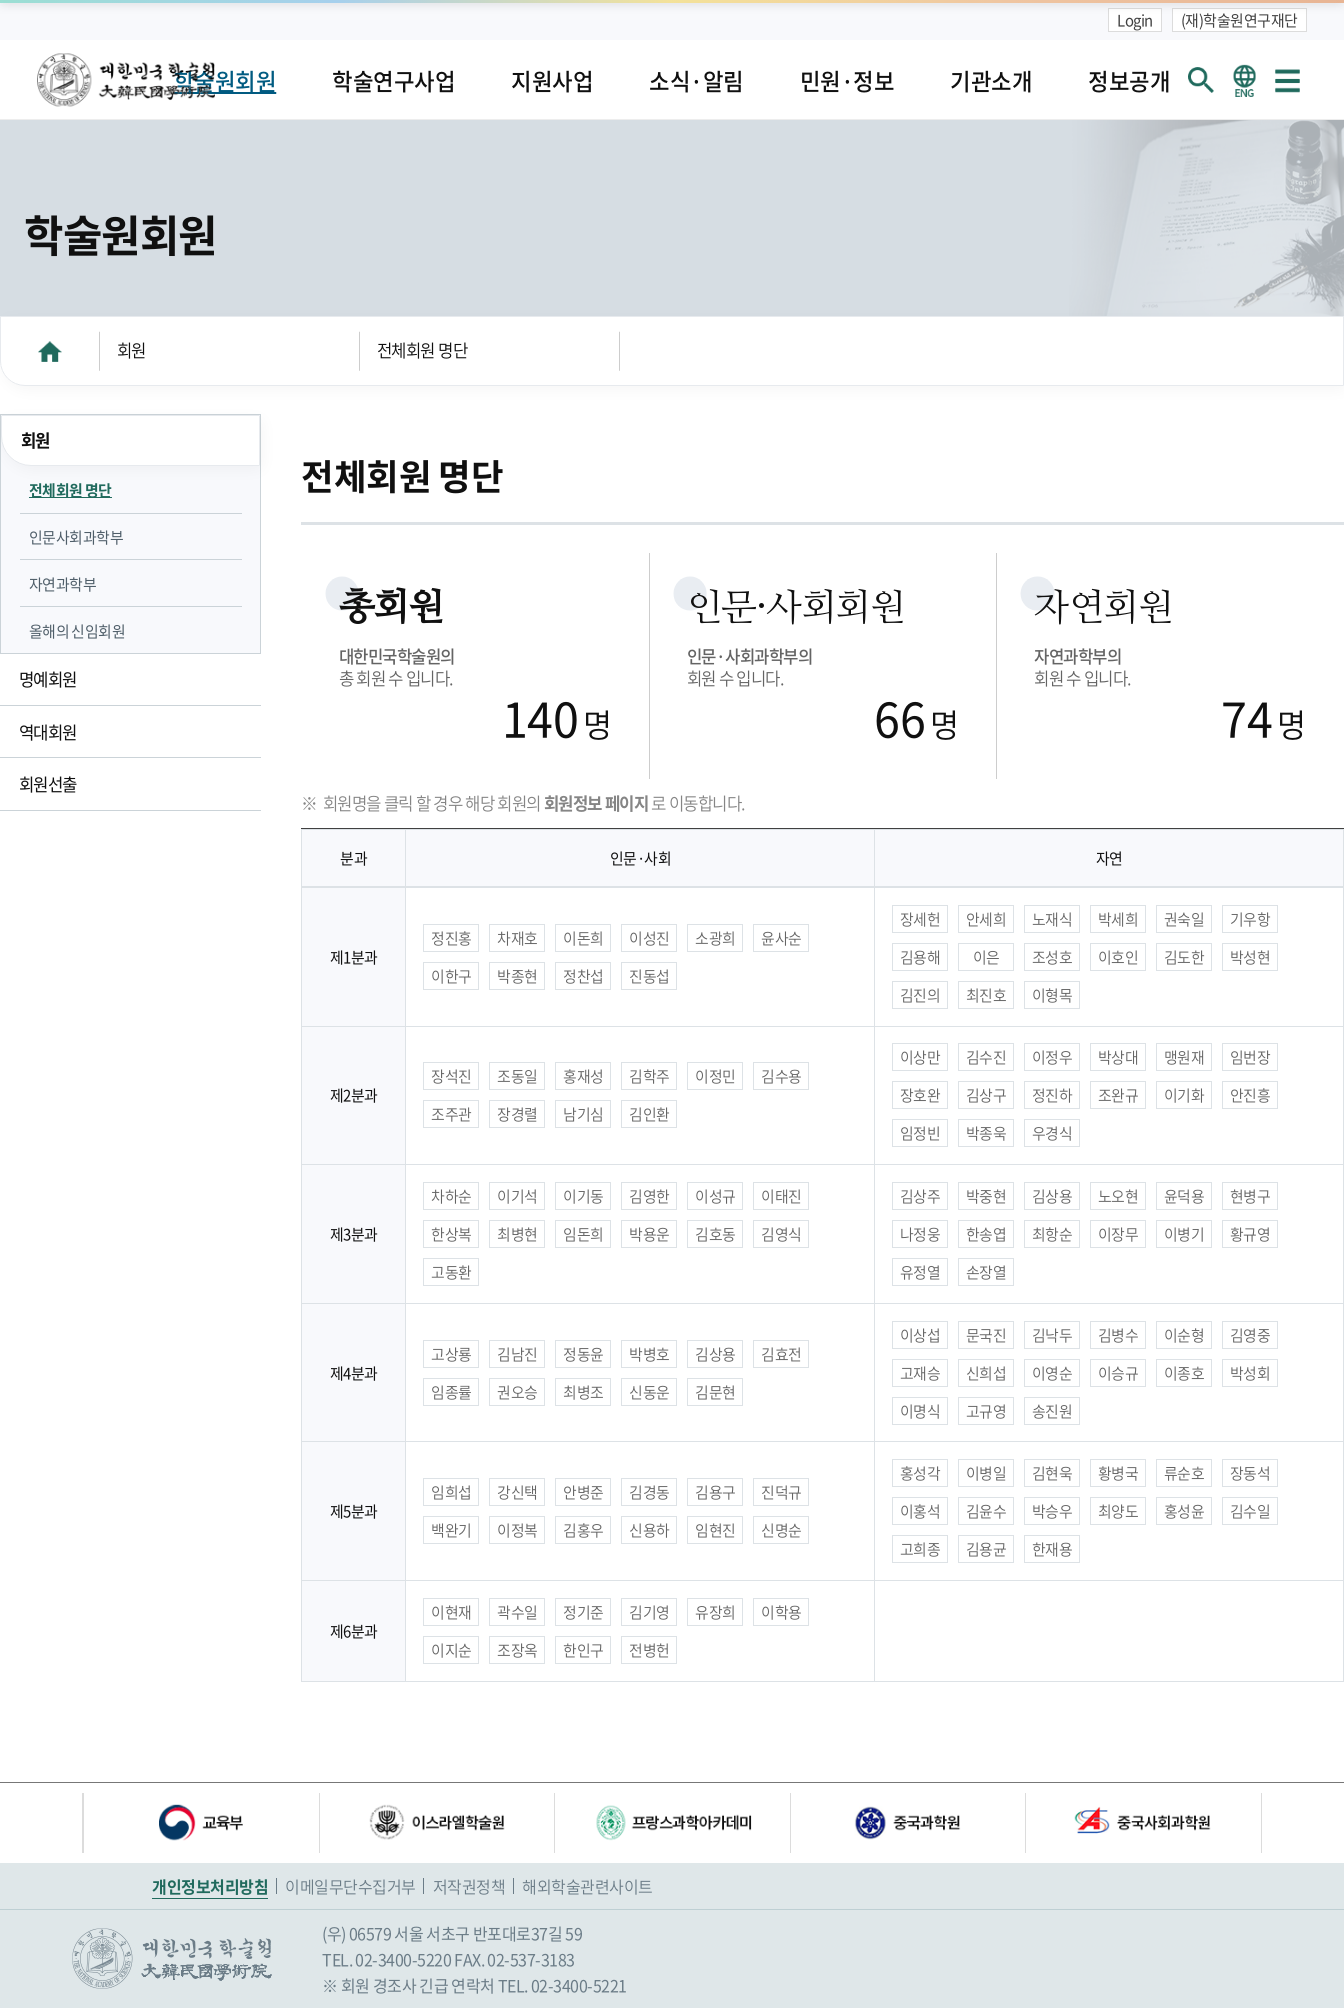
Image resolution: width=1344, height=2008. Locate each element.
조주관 (451, 1114)
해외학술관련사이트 (587, 1886)
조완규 (1118, 1095)
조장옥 (517, 1650)
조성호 (1052, 957)
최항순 (1052, 1234)
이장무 (1118, 1234)
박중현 (986, 1196)
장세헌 (920, 919)
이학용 (781, 1612)
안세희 (986, 919)
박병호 (649, 1354)
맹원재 (1184, 1057)
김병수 (1118, 1335)
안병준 (583, 1492)
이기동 (583, 1196)
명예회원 (48, 679)
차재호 (517, 938)
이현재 (451, 1612)
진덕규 (781, 1492)
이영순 (1052, 1373)
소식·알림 (696, 80)
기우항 (1250, 919)
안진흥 (1250, 1095)
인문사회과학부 (76, 537)
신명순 (781, 1530)
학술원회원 (225, 80)
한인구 (583, 1650)
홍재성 (583, 1076)
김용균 (986, 1549)
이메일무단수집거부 (350, 1886)
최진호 (986, 995)
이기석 (517, 1196)
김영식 (781, 1234)
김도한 (1184, 957)
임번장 (1250, 1057)
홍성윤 (1184, 1511)
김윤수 (986, 1511)
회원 (131, 350)
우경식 (1052, 1133)
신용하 (649, 1530)
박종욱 (986, 1133)
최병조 (583, 1392)
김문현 (715, 1392)
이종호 (1184, 1373)
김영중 (1250, 1335)
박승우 (1052, 1511)
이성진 (649, 938)
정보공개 (1129, 80)
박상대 (1118, 1057)
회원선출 (48, 784)
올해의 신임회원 (77, 631)
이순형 (1184, 1335)
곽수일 (517, 1612)
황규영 (1250, 1234)
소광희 (715, 938)
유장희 (715, 1612)
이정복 (517, 1530)
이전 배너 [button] (67, 1823)
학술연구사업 (393, 80)
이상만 (920, 1057)
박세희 (1118, 919)
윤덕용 (1184, 1196)
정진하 (1052, 1095)
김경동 (649, 1492)
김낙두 (1052, 1335)
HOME (50, 351)
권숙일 (1184, 919)
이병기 (1184, 1234)
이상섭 (920, 1335)
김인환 (649, 1114)
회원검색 (1200, 79)
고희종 (920, 1549)
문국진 (986, 1335)
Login (1135, 20)
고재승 (920, 1373)
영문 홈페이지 (1243, 79)
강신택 (517, 1492)
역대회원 (48, 732)
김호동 (715, 1234)
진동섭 (649, 976)
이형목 (1052, 995)
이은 (986, 957)
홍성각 (920, 1473)
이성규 (715, 1196)
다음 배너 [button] (1277, 1823)
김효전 (781, 1354)
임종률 (451, 1392)
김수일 (1250, 1511)
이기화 (1184, 1095)
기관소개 (991, 80)
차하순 (451, 1196)
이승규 (1118, 1373)
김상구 (986, 1095)
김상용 (1052, 1196)
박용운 (649, 1234)
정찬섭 (583, 976)
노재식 (1052, 919)
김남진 (517, 1354)
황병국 (1118, 1473)
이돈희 (583, 938)
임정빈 (920, 1133)
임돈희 (583, 1234)
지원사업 (552, 80)
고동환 (451, 1272)
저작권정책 (469, 1886)
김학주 (649, 1076)
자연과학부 (63, 584)
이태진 (781, 1196)
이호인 (1118, 957)
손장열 (986, 1272)
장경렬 (517, 1114)
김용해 (920, 957)
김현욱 (1052, 1473)
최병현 (517, 1234)
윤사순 (781, 938)
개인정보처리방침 (210, 1886)
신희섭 (986, 1373)
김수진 (986, 1057)
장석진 (451, 1076)
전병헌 (649, 1650)
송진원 (1052, 1411)
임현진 (715, 1530)
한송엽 (986, 1234)
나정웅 (920, 1234)
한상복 (451, 1234)
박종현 (517, 976)
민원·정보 (847, 80)
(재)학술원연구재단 (1239, 20)
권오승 (517, 1392)
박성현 (1250, 957)
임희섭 (451, 1492)
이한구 (451, 976)
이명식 (920, 1411)
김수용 (781, 1076)
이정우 (1052, 1057)
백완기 (451, 1530)
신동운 (649, 1392)
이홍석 (920, 1511)
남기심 (583, 1114)
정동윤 (583, 1354)
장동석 (1250, 1473)
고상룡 (451, 1354)
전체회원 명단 (422, 350)
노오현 (1118, 1196)
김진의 (920, 995)
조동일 (517, 1076)
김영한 (649, 1196)
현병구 (1250, 1196)
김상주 (920, 1196)
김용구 (715, 1492)
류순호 (1184, 1473)
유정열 (920, 1272)
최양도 (1118, 1511)
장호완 (920, 1095)
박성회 (1250, 1373)
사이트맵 (1286, 79)
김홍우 (583, 1530)
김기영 (649, 1612)
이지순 (451, 1650)
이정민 (715, 1076)
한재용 (1052, 1549)
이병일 (986, 1473)
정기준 (583, 1612)
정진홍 (451, 938)
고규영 (986, 1411)
